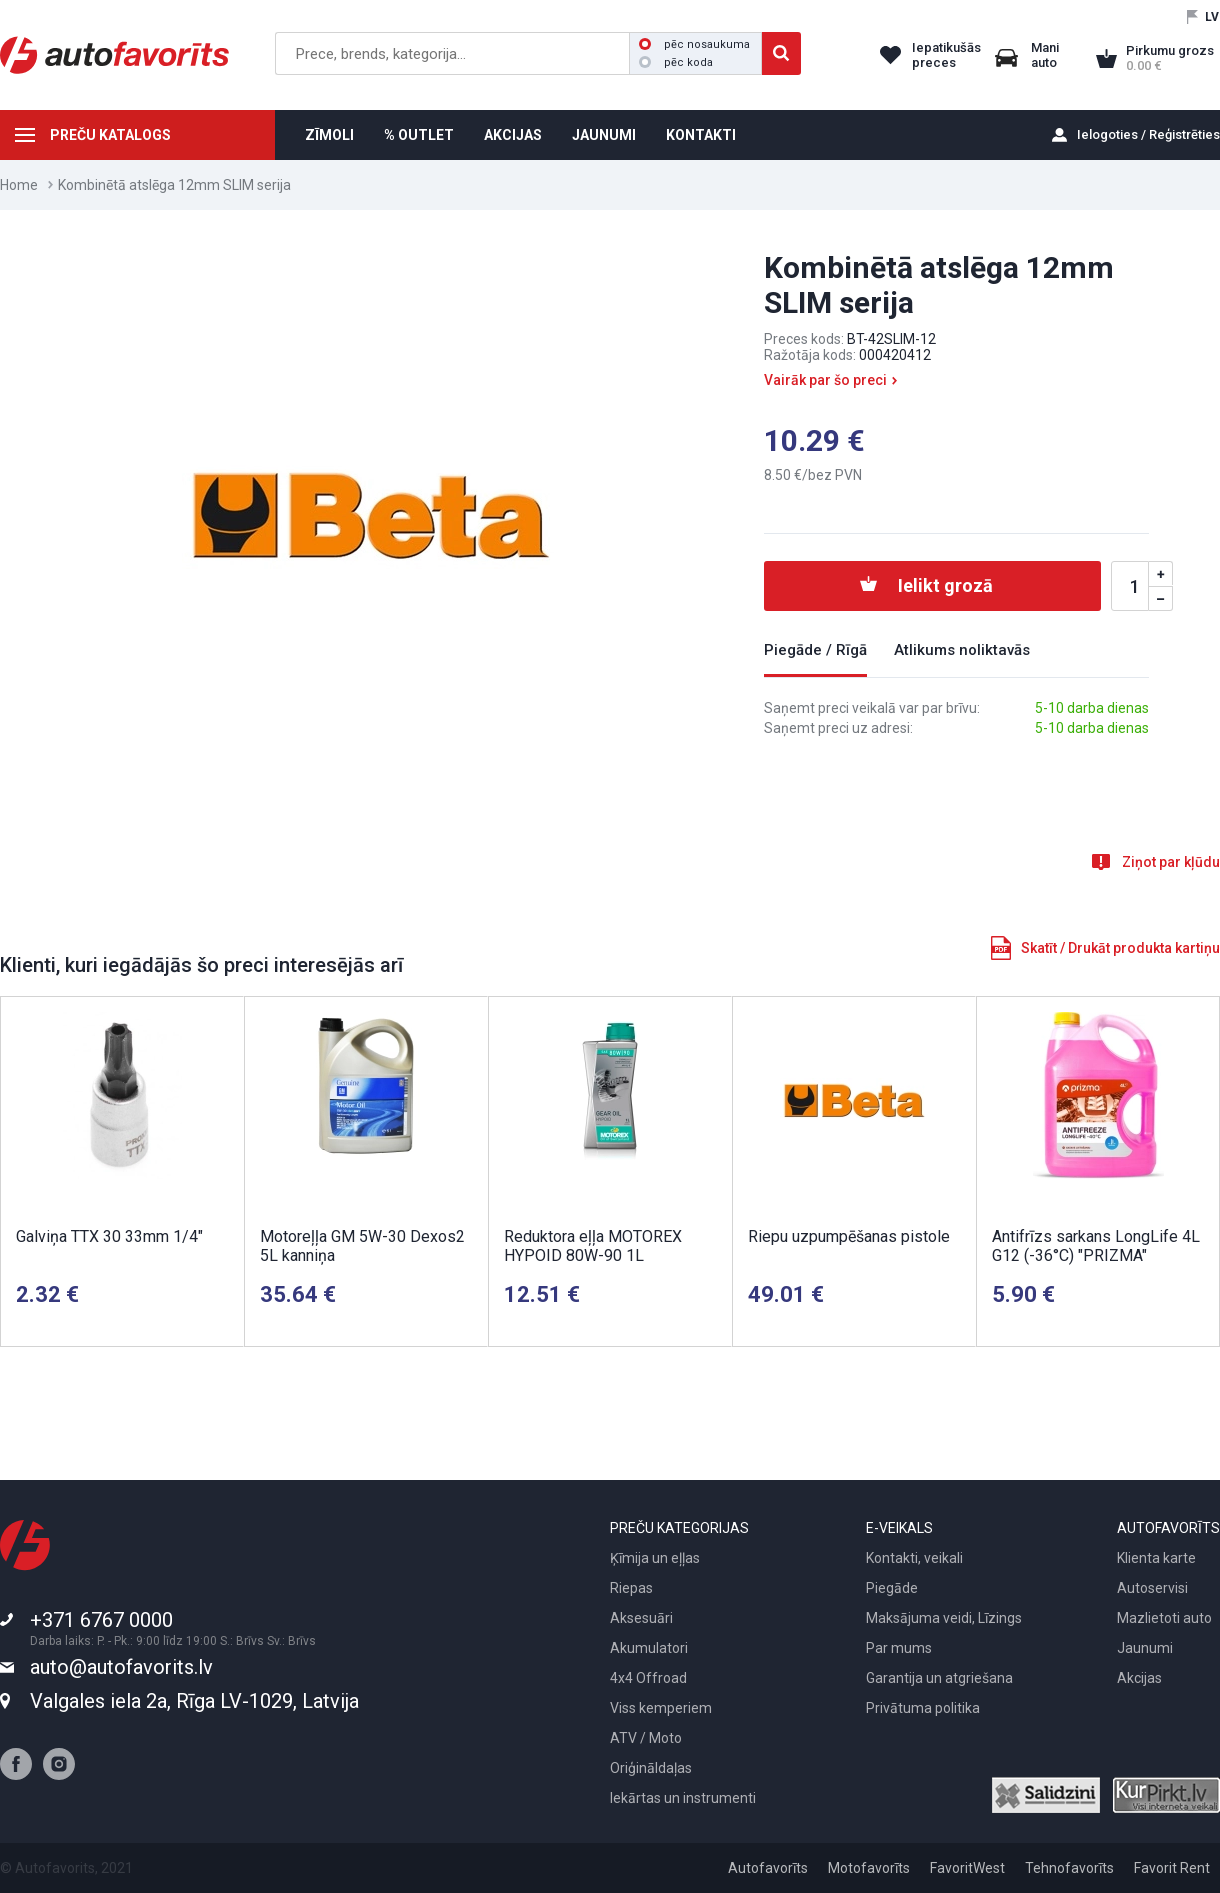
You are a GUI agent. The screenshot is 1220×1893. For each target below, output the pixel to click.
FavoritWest (967, 1868)
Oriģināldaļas (651, 1768)
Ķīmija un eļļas (655, 1558)
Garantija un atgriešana (939, 1678)
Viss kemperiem (661, 1708)
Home (19, 185)
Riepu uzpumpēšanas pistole (849, 1236)
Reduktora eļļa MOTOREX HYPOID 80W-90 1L (593, 1246)
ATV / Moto (646, 1738)
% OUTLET (419, 135)
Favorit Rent (1172, 1868)
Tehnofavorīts (1069, 1868)
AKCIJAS (513, 135)
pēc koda (676, 62)
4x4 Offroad (648, 1678)
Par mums (899, 1648)
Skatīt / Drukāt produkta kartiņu (1120, 948)
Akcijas (1139, 1678)
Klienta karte (1156, 1558)
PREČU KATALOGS (110, 135)
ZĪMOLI (329, 135)
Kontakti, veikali (914, 1558)
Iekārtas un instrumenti (683, 1798)
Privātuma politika (923, 1708)
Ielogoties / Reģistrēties (1148, 134)
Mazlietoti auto (1164, 1618)
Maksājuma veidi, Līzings (944, 1618)
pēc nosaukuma (694, 44)
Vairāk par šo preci (825, 380)
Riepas (631, 1588)
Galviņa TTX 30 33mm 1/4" (109, 1236)
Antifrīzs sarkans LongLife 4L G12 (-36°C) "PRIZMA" (1096, 1246)
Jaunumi (1145, 1648)
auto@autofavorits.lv (121, 1667)
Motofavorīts (869, 1868)
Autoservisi (1152, 1588)
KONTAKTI (701, 135)
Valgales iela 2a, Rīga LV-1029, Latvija (194, 1701)
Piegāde (892, 1588)
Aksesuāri (641, 1618)
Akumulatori (649, 1648)
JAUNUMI (604, 135)
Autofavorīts (768, 1868)
